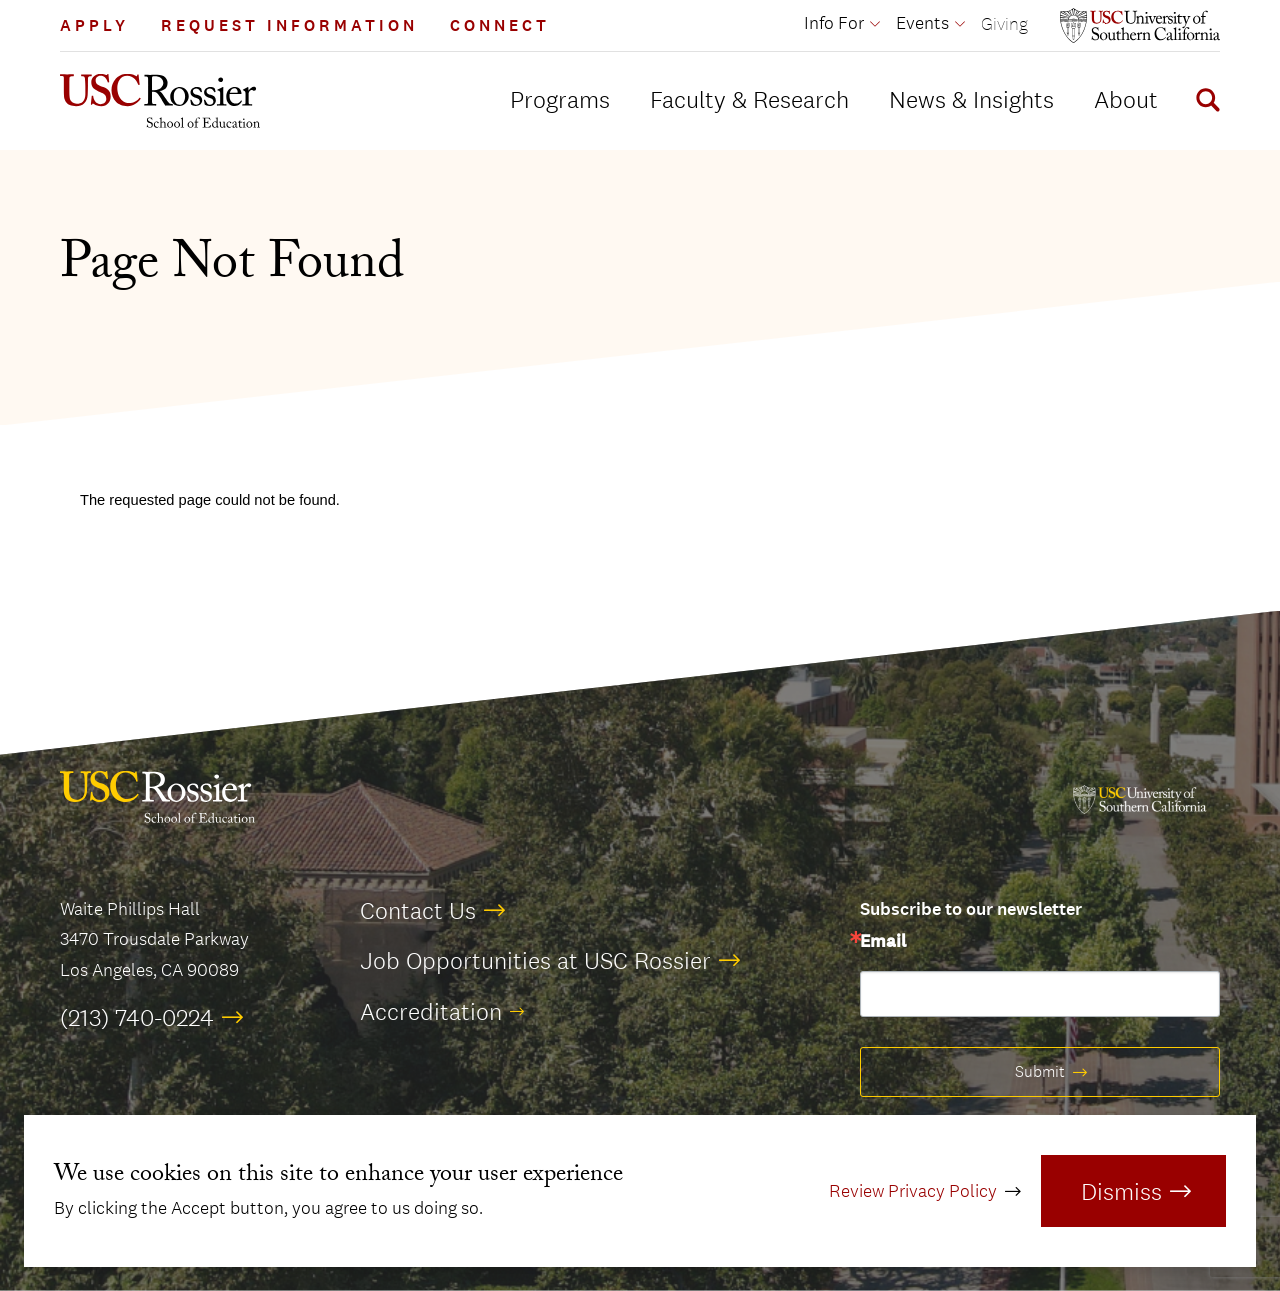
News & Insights (971, 99)
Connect (500, 25)
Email (883, 942)
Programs (560, 99)
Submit (1040, 1071)
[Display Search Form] (1204, 103)
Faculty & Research (749, 99)
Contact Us (418, 910)
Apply (94, 25)
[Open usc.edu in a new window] (1140, 25)
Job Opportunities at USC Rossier (535, 960)
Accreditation (431, 1011)
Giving (1004, 23)
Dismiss (1121, 1191)
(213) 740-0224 (137, 1017)
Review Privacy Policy (913, 1191)
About (1126, 99)
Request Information (289, 25)
